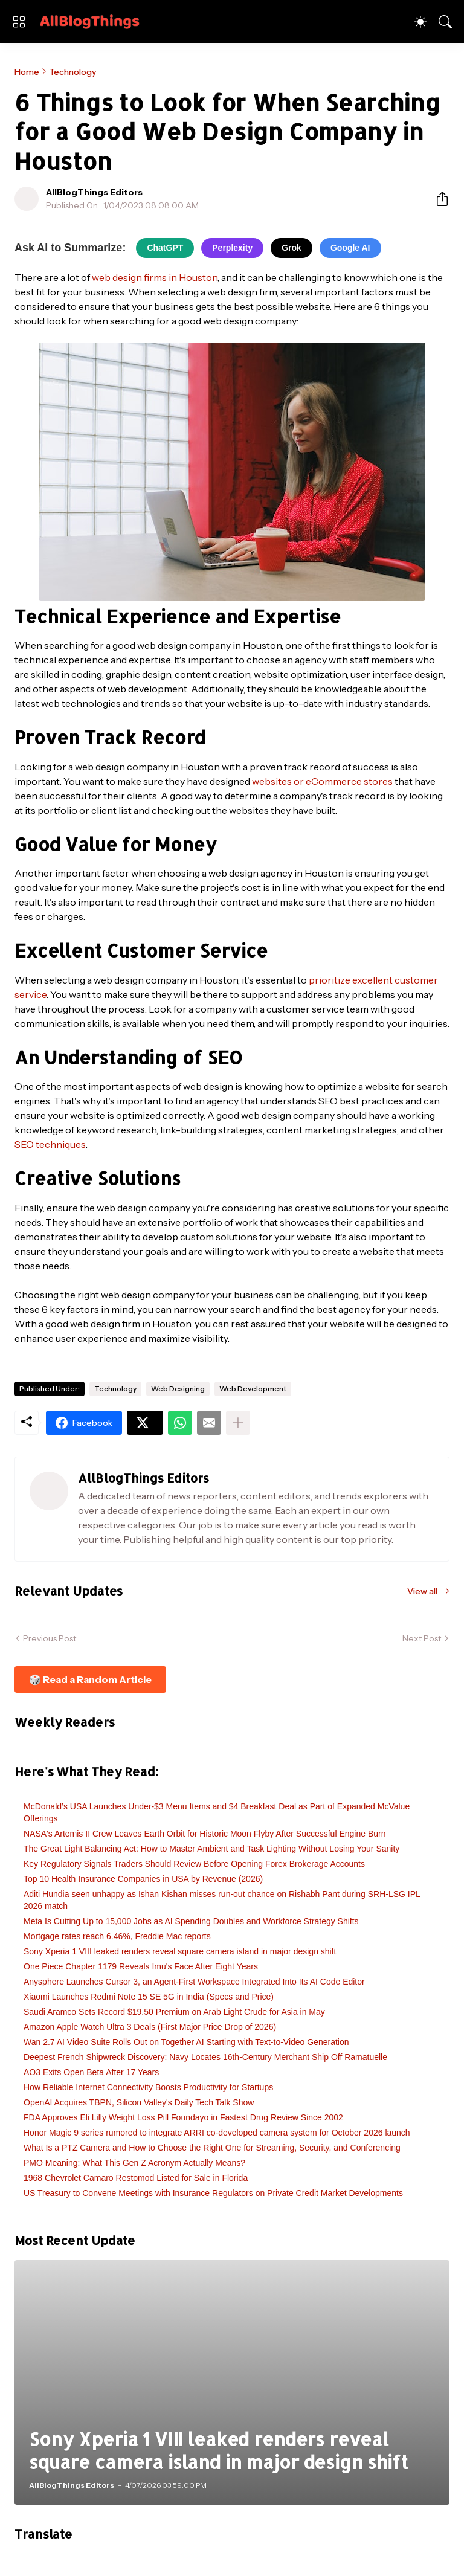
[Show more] (238, 1423)
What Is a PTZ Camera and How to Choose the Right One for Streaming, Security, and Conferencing (212, 2148)
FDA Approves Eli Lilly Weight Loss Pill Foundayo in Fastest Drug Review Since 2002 (183, 2117)
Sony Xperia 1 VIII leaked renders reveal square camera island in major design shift (180, 1951)
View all (422, 1591)
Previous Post (49, 1638)
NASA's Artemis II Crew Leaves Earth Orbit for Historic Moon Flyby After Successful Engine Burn (204, 1833)
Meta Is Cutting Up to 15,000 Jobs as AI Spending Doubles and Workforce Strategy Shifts (191, 1921)
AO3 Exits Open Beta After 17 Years (91, 2072)
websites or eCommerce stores (322, 781)
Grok (291, 248)
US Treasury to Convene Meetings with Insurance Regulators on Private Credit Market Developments (213, 2193)
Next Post (421, 1638)
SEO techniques (50, 1144)
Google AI (350, 248)
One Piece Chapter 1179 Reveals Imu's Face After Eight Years (141, 1966)
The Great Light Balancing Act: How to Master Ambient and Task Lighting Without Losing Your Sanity (211, 1848)
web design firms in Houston (155, 277)
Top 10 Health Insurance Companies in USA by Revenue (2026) (143, 1879)
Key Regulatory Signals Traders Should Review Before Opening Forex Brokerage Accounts (194, 1864)
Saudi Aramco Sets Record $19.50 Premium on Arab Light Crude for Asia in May (174, 2012)
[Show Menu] (18, 22)
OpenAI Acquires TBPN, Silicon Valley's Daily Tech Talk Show (139, 2102)
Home (26, 71)
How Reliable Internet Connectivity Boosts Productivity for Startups (148, 2087)
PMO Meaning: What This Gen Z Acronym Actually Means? (134, 2163)
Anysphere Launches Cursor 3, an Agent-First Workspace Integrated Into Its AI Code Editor (194, 1981)
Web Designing (178, 1388)
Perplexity (232, 248)
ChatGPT (165, 248)
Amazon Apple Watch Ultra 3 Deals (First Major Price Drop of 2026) (150, 2027)
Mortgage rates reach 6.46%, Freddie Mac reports (117, 1936)
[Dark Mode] (420, 22)
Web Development (252, 1388)
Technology (72, 71)
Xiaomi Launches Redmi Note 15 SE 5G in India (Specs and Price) (149, 1996)
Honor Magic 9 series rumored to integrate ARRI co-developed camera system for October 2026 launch (217, 2132)
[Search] (445, 22)
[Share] (437, 199)
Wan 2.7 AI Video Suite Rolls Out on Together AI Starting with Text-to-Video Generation (186, 2042)
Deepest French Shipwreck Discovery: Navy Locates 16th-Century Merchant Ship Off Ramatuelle (205, 2057)
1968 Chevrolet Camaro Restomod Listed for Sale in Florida (136, 2178)
